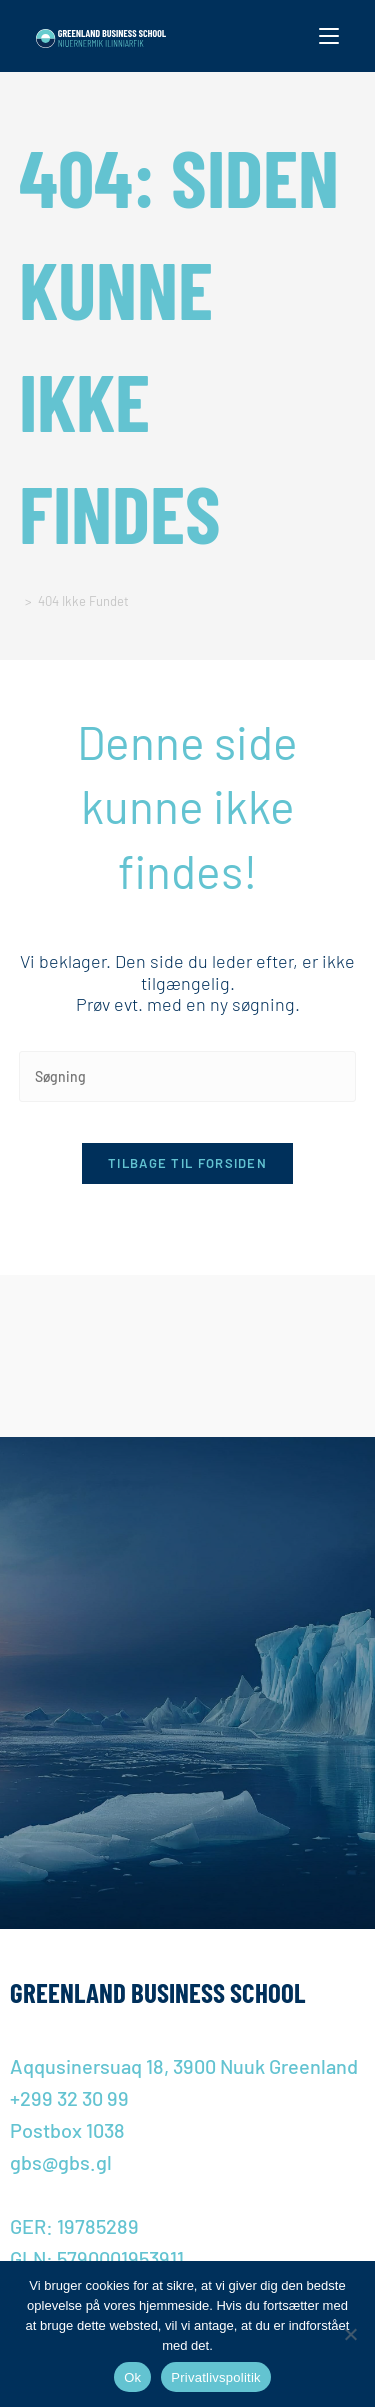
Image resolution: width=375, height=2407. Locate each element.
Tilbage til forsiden (187, 1163)
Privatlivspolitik (216, 2377)
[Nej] (350, 2334)
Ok (132, 2377)
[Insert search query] (188, 1076)
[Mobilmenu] (329, 36)
